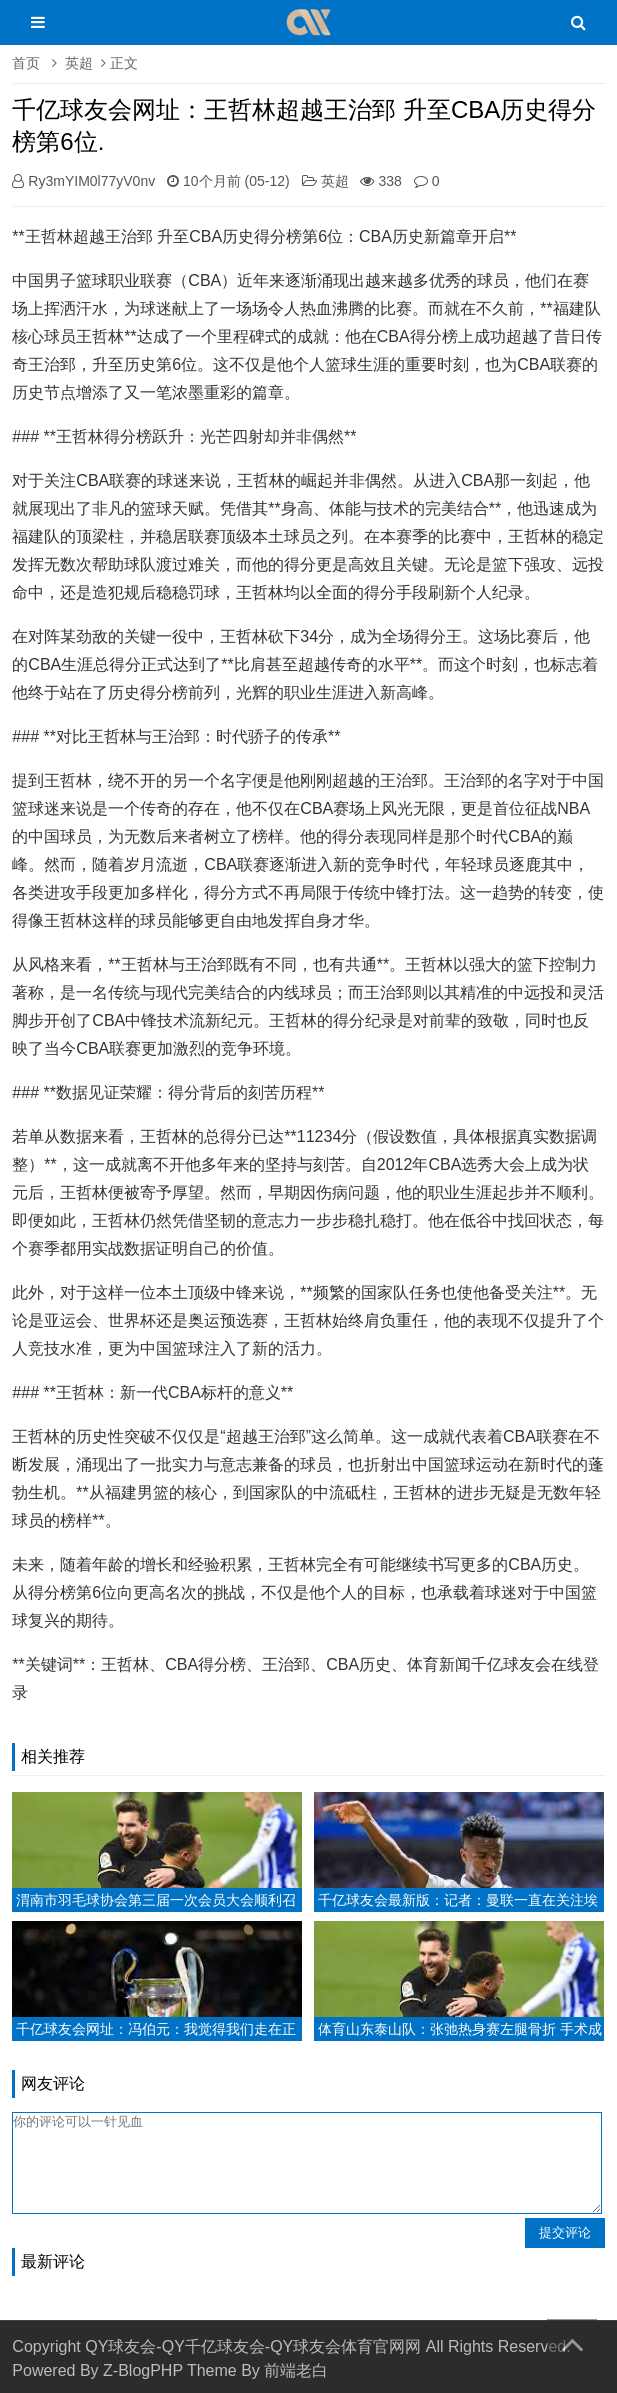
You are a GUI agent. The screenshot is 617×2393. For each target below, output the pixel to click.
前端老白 (296, 2370)
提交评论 (565, 2232)
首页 (26, 63)
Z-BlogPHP (143, 2370)
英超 (79, 63)
